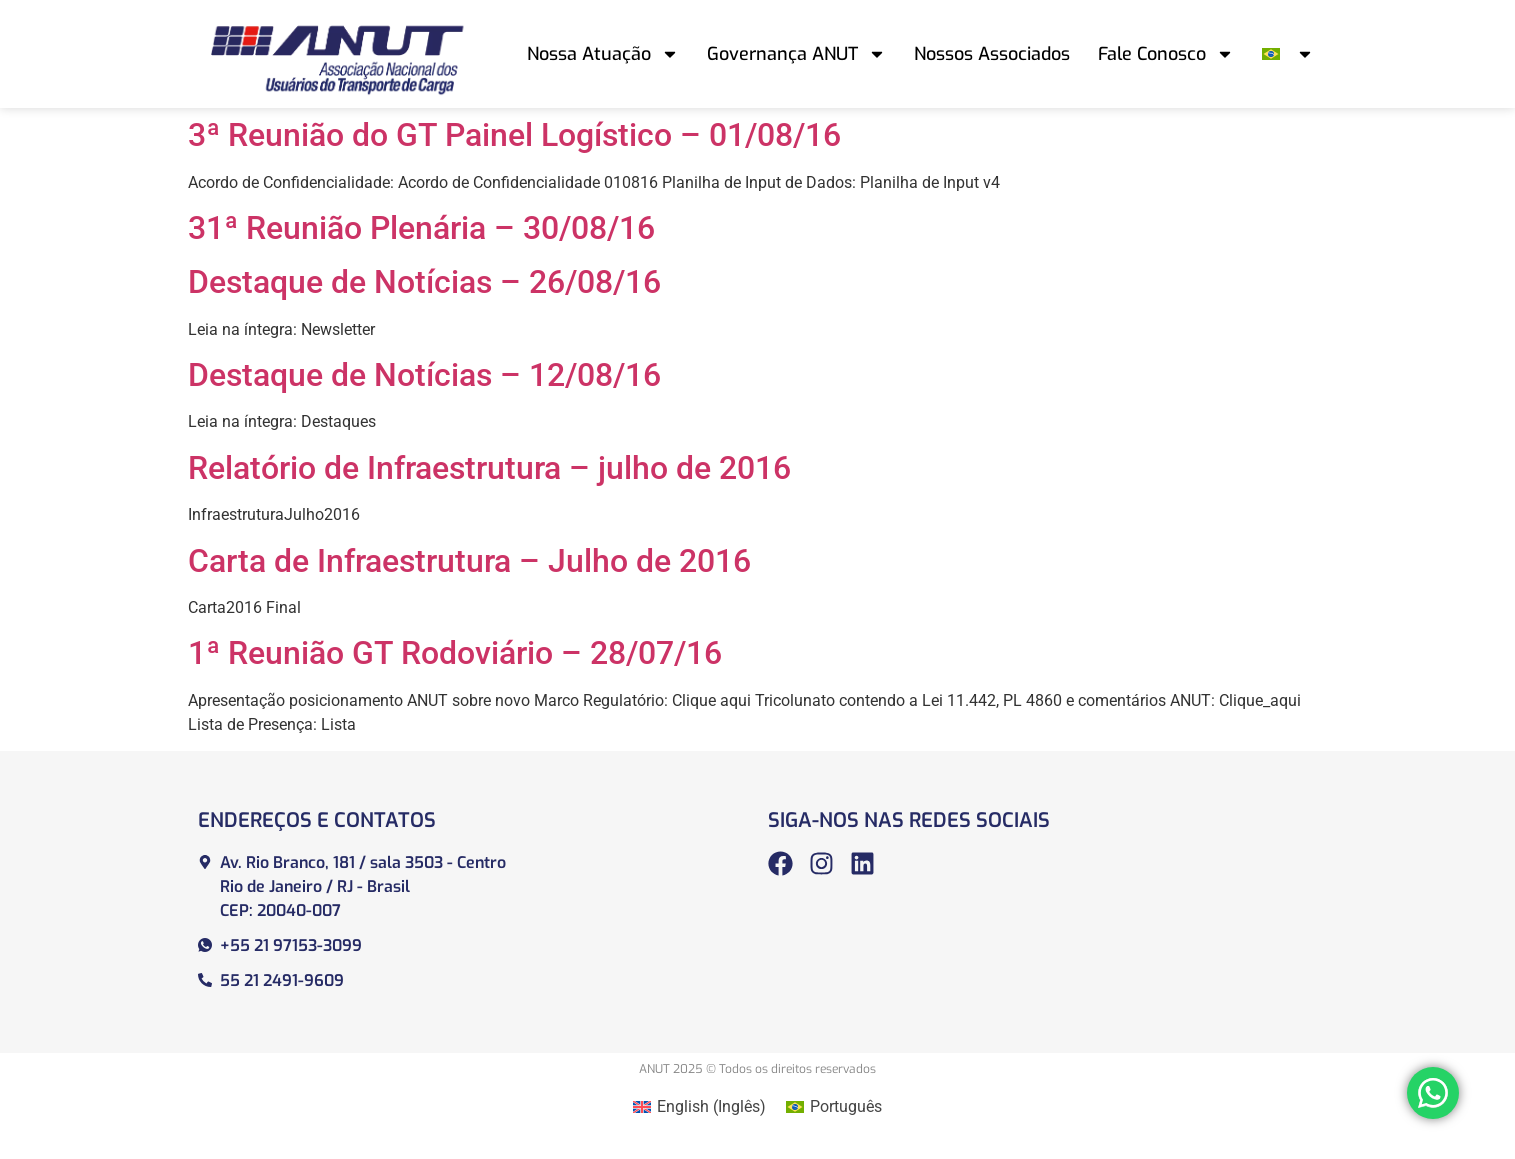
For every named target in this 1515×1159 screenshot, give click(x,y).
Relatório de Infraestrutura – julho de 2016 (489, 468)
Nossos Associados (992, 54)
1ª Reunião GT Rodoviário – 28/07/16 (455, 653)
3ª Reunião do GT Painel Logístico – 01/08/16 (514, 135)
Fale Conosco (1166, 54)
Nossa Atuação (603, 54)
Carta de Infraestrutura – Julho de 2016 (469, 561)
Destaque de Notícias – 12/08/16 (424, 375)
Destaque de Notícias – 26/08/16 (424, 282)
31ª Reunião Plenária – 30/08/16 (421, 228)
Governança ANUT (796, 54)
